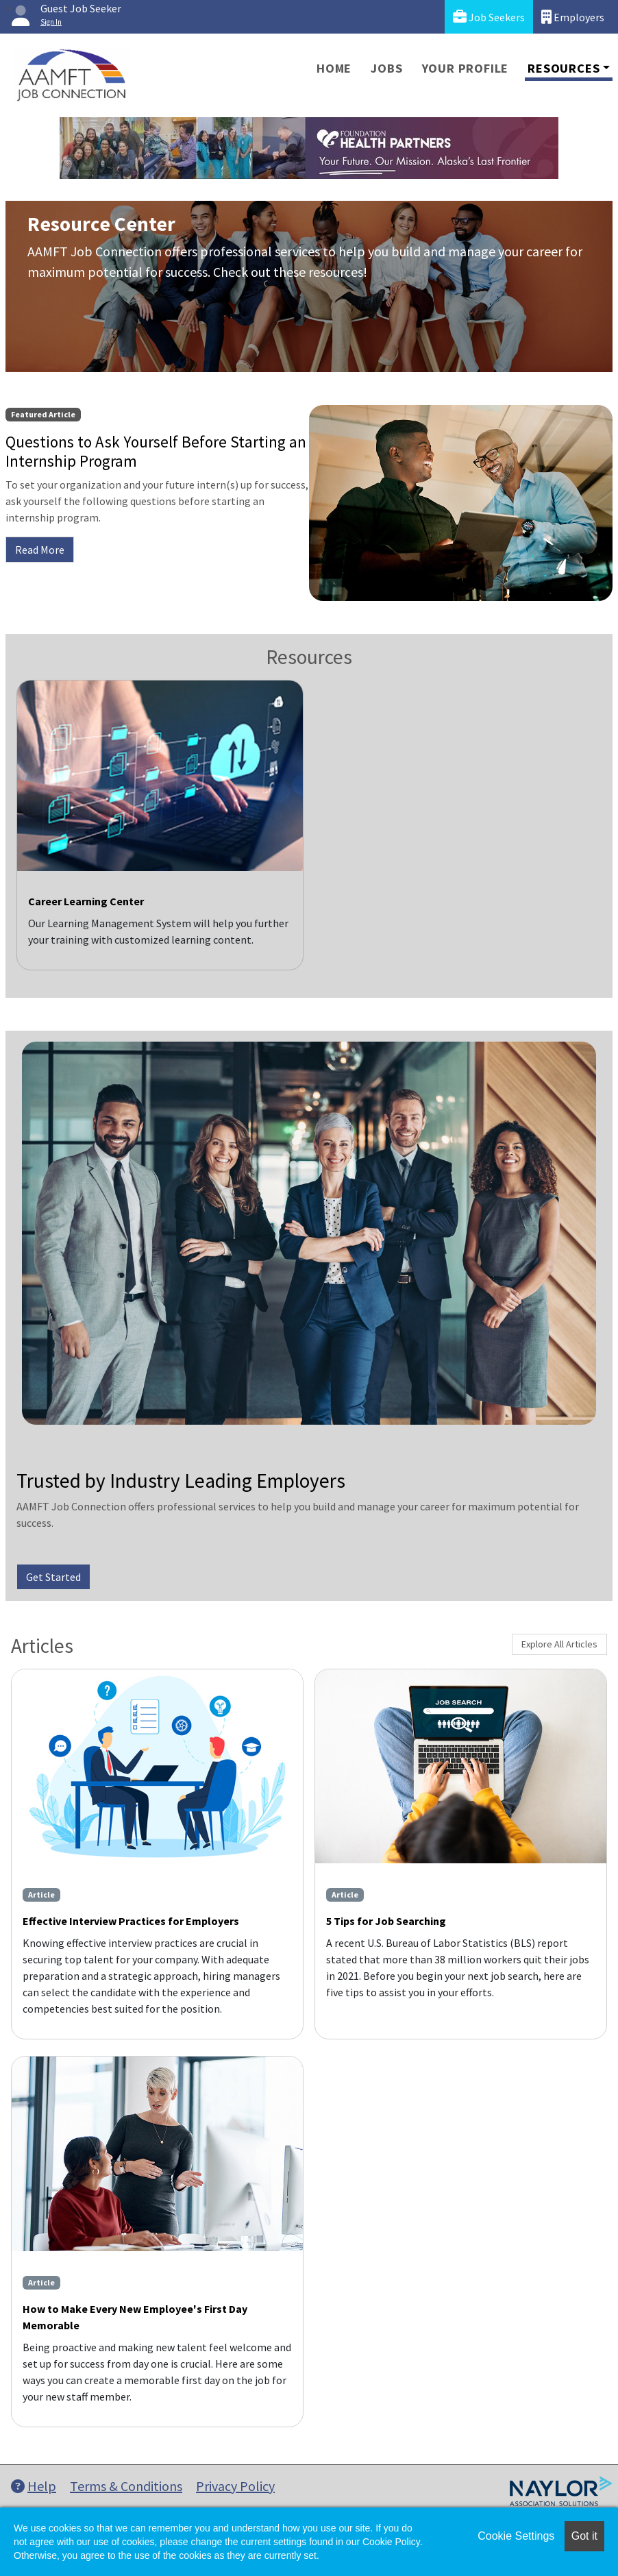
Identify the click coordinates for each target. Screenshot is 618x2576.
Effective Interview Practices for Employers (131, 1921)
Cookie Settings (516, 2536)
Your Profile (465, 68)
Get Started (53, 1577)
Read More (39, 549)
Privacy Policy (235, 2485)
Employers (572, 16)
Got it (584, 2536)
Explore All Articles (559, 1644)
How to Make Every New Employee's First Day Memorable (135, 2317)
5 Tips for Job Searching (386, 1921)
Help (33, 2485)
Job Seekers (489, 16)
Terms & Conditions (126, 2485)
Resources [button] (564, 68)
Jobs (386, 68)
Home (334, 68)
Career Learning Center (86, 901)
